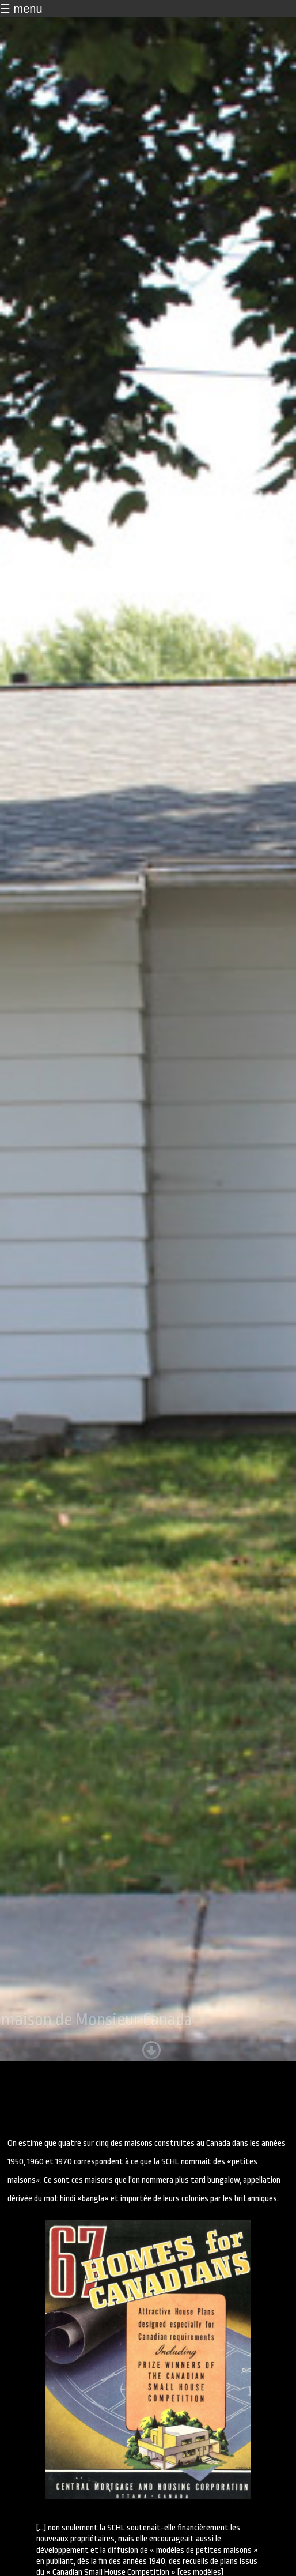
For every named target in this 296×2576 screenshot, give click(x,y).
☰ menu (21, 8)
